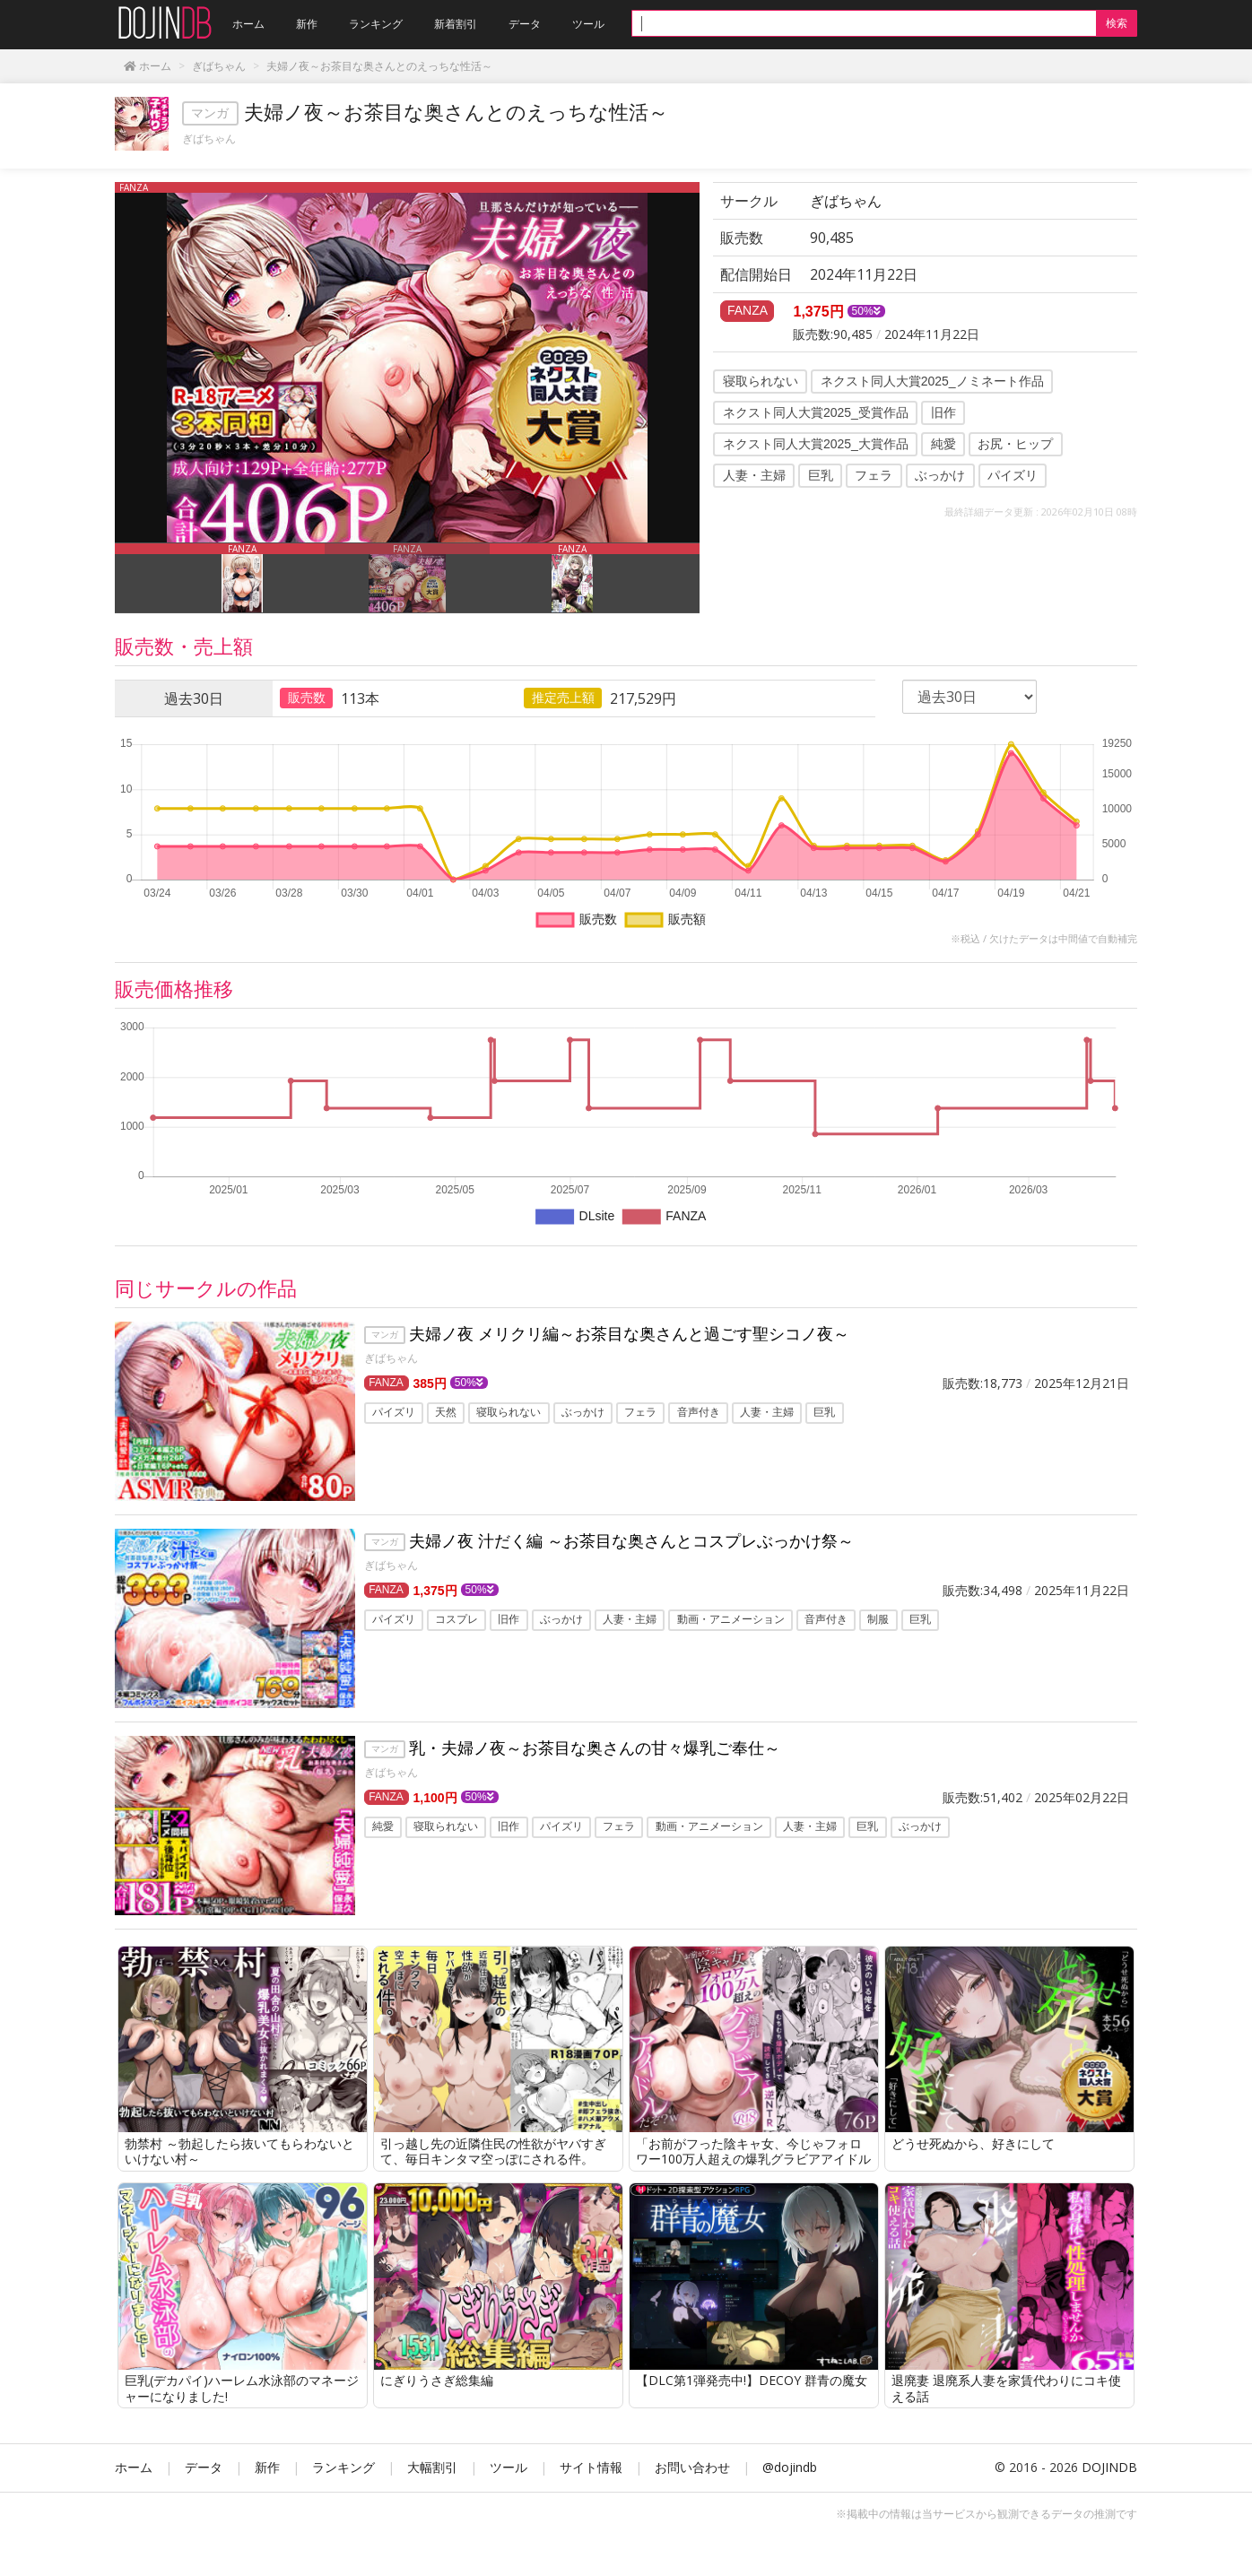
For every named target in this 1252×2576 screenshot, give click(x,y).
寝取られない (760, 381)
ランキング (343, 2467)
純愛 (943, 444)
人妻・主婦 (754, 475)
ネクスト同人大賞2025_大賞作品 (816, 444)
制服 (878, 1620)
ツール (508, 2467)
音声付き (698, 1413)
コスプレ (456, 1620)
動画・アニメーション (731, 1620)
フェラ (873, 475)
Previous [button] (101, 578)
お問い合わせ (692, 2467)
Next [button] (713, 578)
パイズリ (1012, 475)
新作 (267, 2467)
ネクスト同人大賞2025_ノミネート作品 (932, 381)
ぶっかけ (940, 475)
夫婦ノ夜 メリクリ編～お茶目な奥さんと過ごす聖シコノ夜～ (629, 1333)
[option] (407, 362)
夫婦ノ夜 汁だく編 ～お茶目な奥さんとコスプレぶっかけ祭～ (631, 1540)
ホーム (133, 2467)
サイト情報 (591, 2467)
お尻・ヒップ (1015, 444)
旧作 (943, 412)
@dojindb (789, 2467)
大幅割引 (432, 2467)
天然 (445, 1413)
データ (203, 2467)
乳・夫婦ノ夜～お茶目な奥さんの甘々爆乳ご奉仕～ (594, 1747)
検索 (1116, 22)
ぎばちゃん (209, 138)
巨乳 (820, 475)
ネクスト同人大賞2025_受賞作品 (816, 412)
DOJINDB (1109, 2467)
